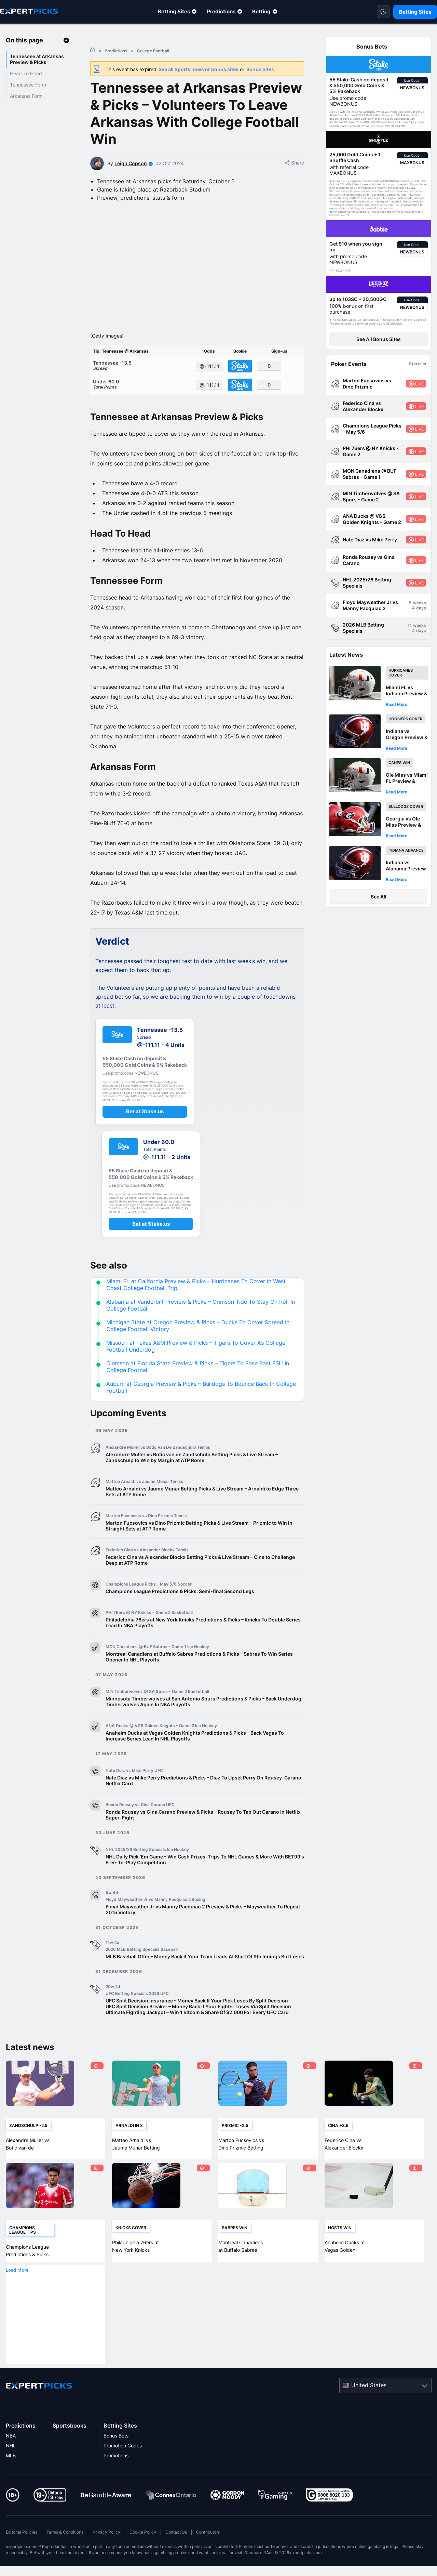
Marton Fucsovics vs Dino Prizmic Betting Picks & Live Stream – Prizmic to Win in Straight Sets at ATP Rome (199, 1547)
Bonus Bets (116, 2457)
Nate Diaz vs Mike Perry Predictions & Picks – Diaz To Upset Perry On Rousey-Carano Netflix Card (203, 1802)
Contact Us (176, 2553)
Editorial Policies (21, 2553)
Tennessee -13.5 (142, 386)
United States (368, 2406)
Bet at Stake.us (145, 1133)
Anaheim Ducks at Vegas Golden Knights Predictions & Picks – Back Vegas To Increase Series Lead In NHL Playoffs (195, 1757)
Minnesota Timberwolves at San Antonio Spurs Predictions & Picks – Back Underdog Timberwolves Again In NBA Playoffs (203, 1723)
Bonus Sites (260, 69)
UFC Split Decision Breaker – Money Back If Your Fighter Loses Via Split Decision (198, 2028)
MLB (11, 2477)
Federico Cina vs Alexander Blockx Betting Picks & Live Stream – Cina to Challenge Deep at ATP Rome (200, 1581)
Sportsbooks (69, 2447)
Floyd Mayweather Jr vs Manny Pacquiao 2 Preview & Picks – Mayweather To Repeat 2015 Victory (203, 1931)
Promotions (116, 2477)
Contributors (208, 2553)
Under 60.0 (142, 405)
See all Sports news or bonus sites (198, 69)
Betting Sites (174, 11)
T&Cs (412, 122)
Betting (261, 11)
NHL (11, 2467)
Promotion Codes (123, 2467)
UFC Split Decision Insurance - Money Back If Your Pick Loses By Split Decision (197, 2022)
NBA (11, 2457)
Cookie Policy (142, 2553)
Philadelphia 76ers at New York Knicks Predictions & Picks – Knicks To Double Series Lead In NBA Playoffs (203, 1644)
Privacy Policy (106, 2553)
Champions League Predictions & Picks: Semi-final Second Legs (180, 1613)
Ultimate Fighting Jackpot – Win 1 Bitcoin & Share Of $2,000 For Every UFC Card (197, 2034)
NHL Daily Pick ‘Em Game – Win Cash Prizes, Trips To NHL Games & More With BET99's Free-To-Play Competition (205, 1881)
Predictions (221, 11)
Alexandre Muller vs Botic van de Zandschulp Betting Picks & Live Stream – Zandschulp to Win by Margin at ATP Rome (192, 1479)
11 (410, 625)
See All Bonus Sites (378, 339)
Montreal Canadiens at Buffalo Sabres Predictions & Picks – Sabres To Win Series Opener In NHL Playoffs (199, 1678)
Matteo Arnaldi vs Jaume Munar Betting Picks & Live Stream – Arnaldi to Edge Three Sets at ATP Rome (202, 1513)
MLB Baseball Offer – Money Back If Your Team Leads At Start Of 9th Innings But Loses (205, 1978)
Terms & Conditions (64, 2553)
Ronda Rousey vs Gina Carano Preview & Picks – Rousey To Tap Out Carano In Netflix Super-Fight (203, 1836)
